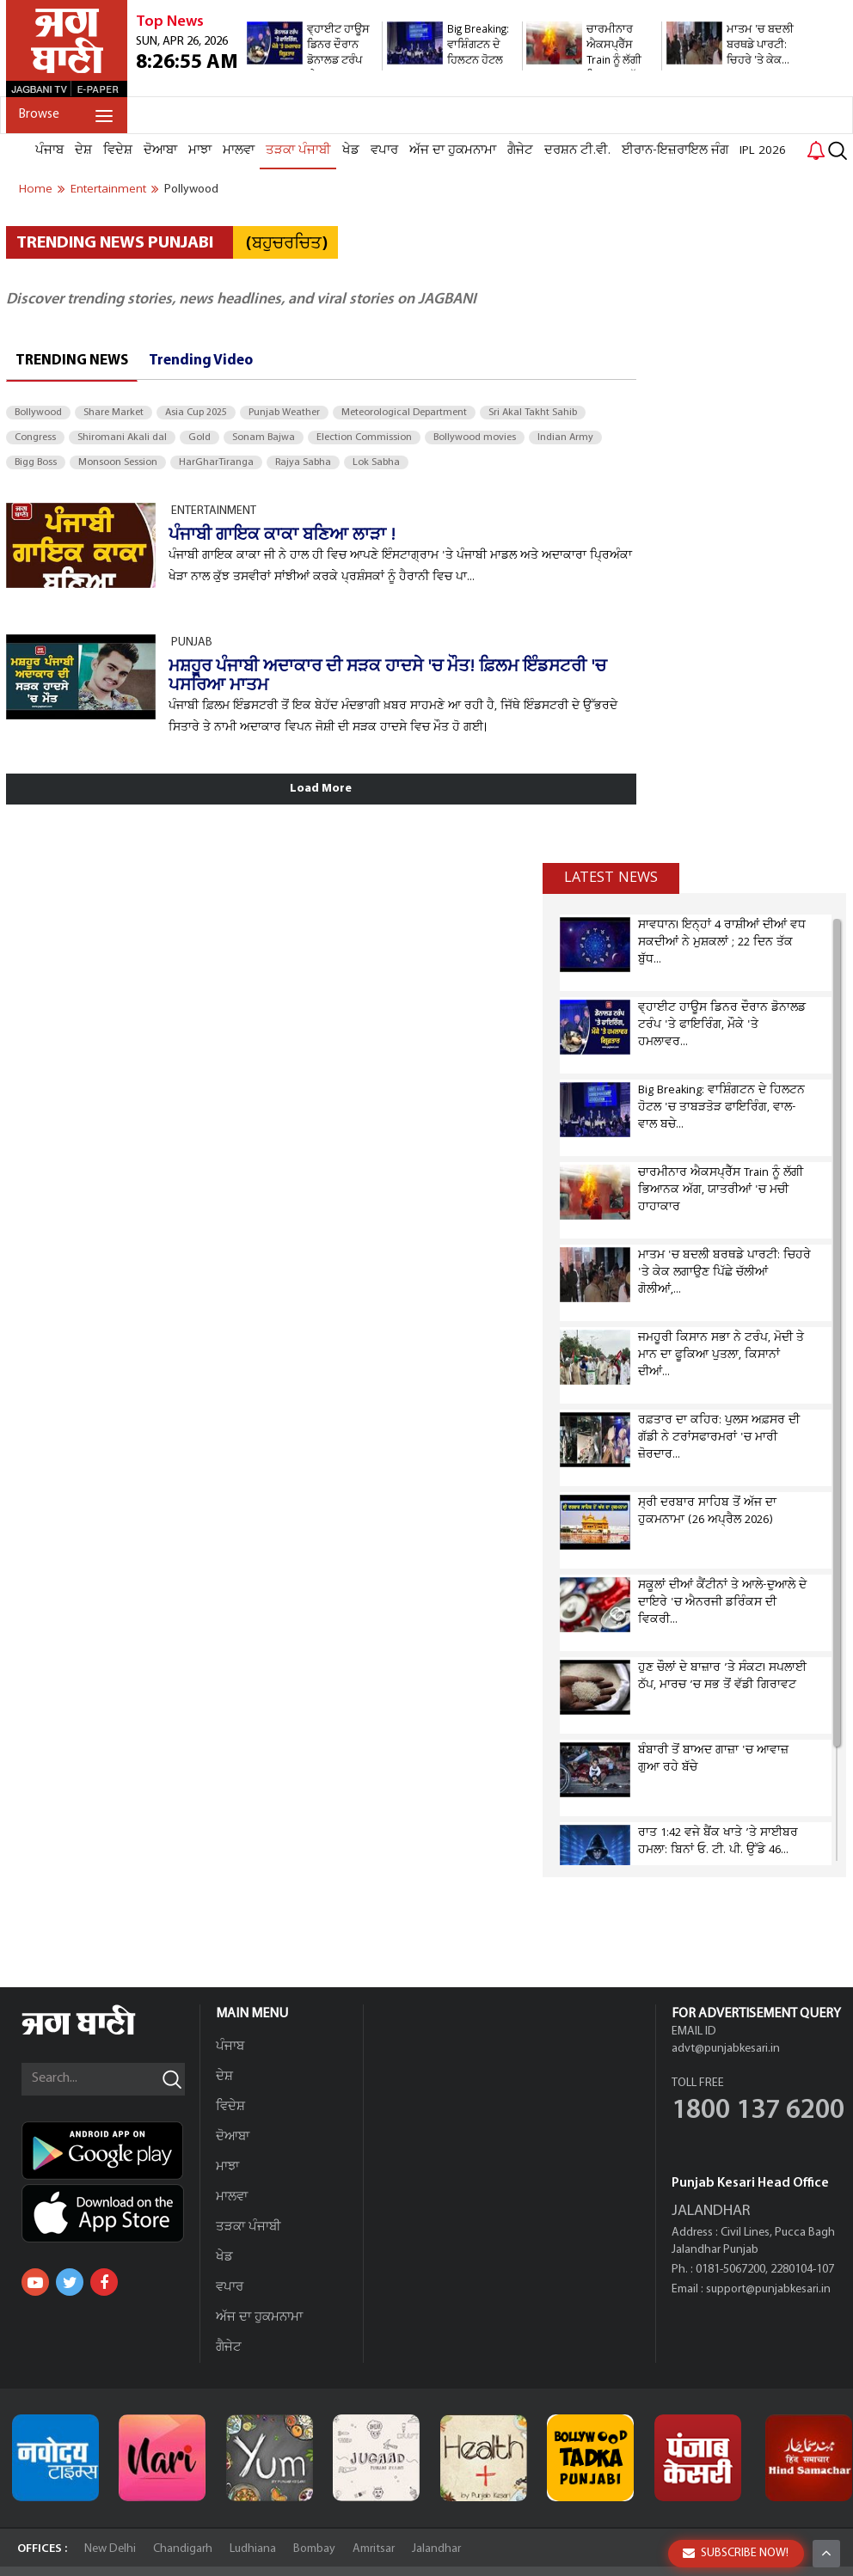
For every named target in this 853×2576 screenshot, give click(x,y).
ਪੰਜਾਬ (49, 150)
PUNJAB (191, 642)
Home (35, 189)
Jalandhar (436, 2548)
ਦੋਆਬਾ (160, 150)
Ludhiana (253, 2548)
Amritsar (374, 2548)
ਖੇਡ (350, 150)
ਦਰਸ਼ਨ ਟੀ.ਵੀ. (577, 150)
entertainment (108, 189)
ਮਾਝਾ (200, 150)
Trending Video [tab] (201, 360)
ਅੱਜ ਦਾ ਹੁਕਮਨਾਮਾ (452, 150)
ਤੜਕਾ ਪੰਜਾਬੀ (298, 150)
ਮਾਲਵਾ (239, 150)
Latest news (611, 877)
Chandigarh (182, 2548)
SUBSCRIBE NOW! (736, 2553)
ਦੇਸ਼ (83, 150)
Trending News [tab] (71, 360)
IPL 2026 (762, 150)
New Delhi (110, 2548)
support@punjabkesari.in (768, 2289)
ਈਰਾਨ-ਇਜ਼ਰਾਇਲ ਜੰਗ (675, 150)
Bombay (314, 2548)
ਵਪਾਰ (384, 150)
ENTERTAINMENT (213, 511)
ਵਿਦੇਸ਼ (117, 150)
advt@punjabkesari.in (726, 2048)
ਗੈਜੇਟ (520, 150)
